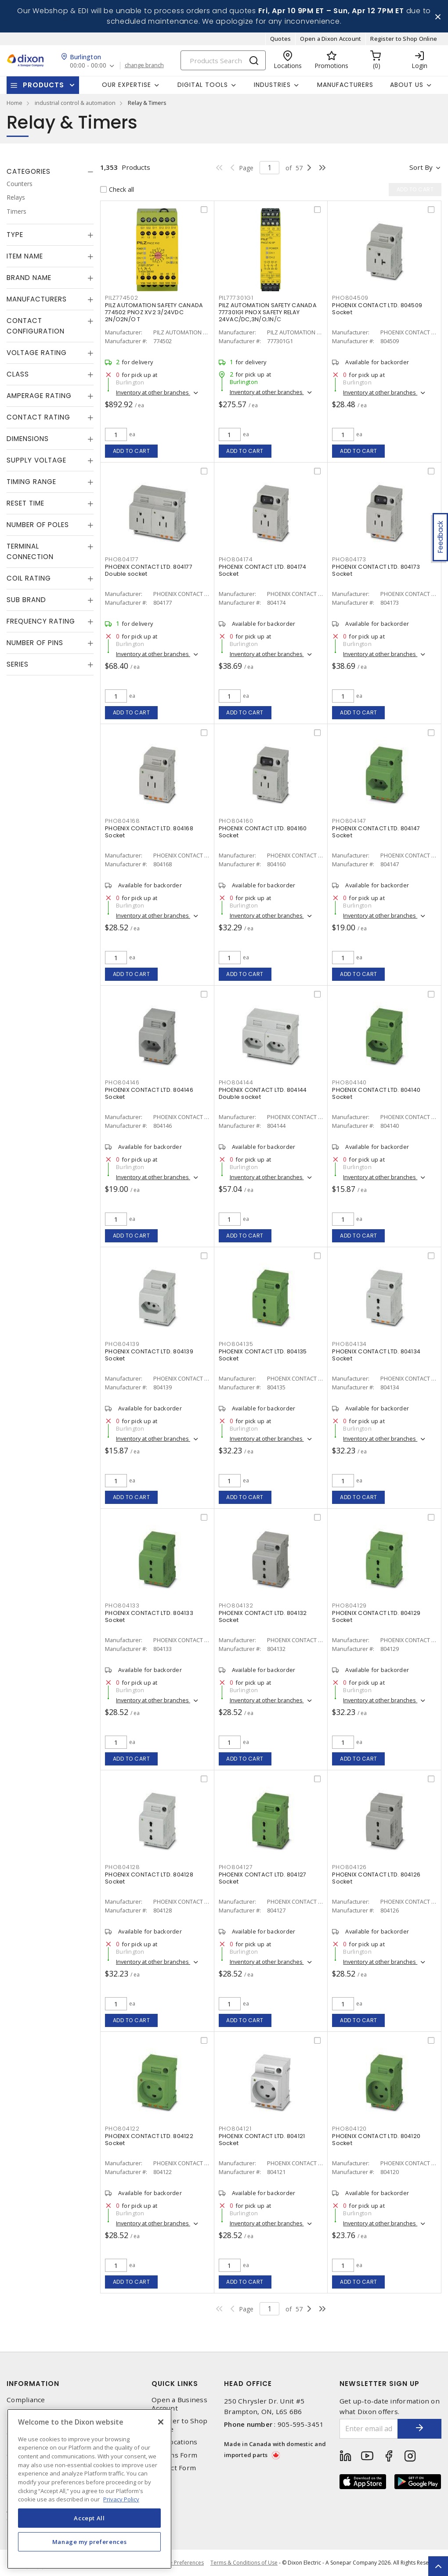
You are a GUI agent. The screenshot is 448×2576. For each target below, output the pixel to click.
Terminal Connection (30, 551)
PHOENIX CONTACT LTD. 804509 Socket (377, 308)
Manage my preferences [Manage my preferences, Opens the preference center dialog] (89, 2542)
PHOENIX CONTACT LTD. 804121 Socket (262, 2139)
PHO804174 (236, 559)
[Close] (160, 2422)
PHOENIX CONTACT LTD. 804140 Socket (376, 1093)
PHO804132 (236, 1605)
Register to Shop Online (403, 39)
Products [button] (43, 85)
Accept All (89, 2518)
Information (33, 2383)
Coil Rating (29, 578)
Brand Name (29, 277)
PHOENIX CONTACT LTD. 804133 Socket (149, 1616)
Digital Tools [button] (202, 84)
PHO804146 (122, 1082)
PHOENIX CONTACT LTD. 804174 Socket (263, 570)
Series (18, 664)
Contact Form (174, 2468)
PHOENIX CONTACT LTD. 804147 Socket (376, 832)
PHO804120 (349, 2128)
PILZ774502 (121, 297)
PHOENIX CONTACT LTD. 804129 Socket (376, 1616)
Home (14, 103)
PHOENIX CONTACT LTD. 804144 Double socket (263, 1093)
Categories (29, 171)
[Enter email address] (369, 2429)
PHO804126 (349, 1867)
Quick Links (175, 2383)
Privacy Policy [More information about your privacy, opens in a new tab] (121, 2499)
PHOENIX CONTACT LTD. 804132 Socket (263, 1616)
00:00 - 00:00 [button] (88, 65)
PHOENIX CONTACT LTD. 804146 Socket (149, 1093)
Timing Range (31, 481)
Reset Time (25, 503)
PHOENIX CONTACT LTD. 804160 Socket (263, 832)
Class (18, 374)
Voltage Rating (37, 352)
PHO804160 (236, 821)
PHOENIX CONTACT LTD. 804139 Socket (149, 1355)
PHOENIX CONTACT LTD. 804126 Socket (376, 1878)
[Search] (223, 60)
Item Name (25, 256)
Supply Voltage (36, 460)
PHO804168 (122, 821)
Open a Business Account (179, 2404)
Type (15, 234)
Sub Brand (26, 599)
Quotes (280, 39)
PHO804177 (122, 559)
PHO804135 (236, 1344)
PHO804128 (122, 1867)
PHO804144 (236, 1082)
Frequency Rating (41, 621)
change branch (144, 65)
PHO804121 (235, 2128)
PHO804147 (349, 821)
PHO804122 (122, 2128)
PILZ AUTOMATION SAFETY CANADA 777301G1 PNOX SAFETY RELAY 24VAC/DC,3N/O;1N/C (268, 312)
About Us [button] (406, 84)
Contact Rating (38, 417)
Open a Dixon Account (330, 39)
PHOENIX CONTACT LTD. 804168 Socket (149, 832)
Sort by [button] (421, 167)
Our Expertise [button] (126, 84)
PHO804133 (122, 1605)
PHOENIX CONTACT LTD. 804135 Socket (263, 1355)
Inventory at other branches (153, 392)
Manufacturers (345, 84)
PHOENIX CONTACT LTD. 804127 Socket (263, 1878)
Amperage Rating (39, 395)
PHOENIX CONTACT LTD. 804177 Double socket (148, 570)
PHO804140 (349, 1082)
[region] (89, 2489)
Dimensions (28, 438)
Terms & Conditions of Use (244, 2562)
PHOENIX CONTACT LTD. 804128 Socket (149, 1878)
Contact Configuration (36, 326)
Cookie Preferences (179, 2562)
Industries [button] (272, 84)
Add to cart (131, 451)
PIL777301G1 (236, 297)
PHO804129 (349, 1605)
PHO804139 (122, 1344)
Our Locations (174, 2442)
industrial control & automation (75, 103)
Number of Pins (35, 642)
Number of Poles (38, 524)
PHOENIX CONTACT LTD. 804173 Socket (376, 570)
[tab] (50, 171)
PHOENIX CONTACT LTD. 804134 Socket (376, 1355)
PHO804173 (349, 559)
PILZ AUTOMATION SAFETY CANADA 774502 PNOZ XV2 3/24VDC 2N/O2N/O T (154, 312)
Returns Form (174, 2455)
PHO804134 (349, 1344)
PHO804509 (350, 297)
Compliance (26, 2400)
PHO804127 (236, 1867)
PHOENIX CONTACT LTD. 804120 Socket (376, 2139)
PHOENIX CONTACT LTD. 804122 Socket (149, 2139)
